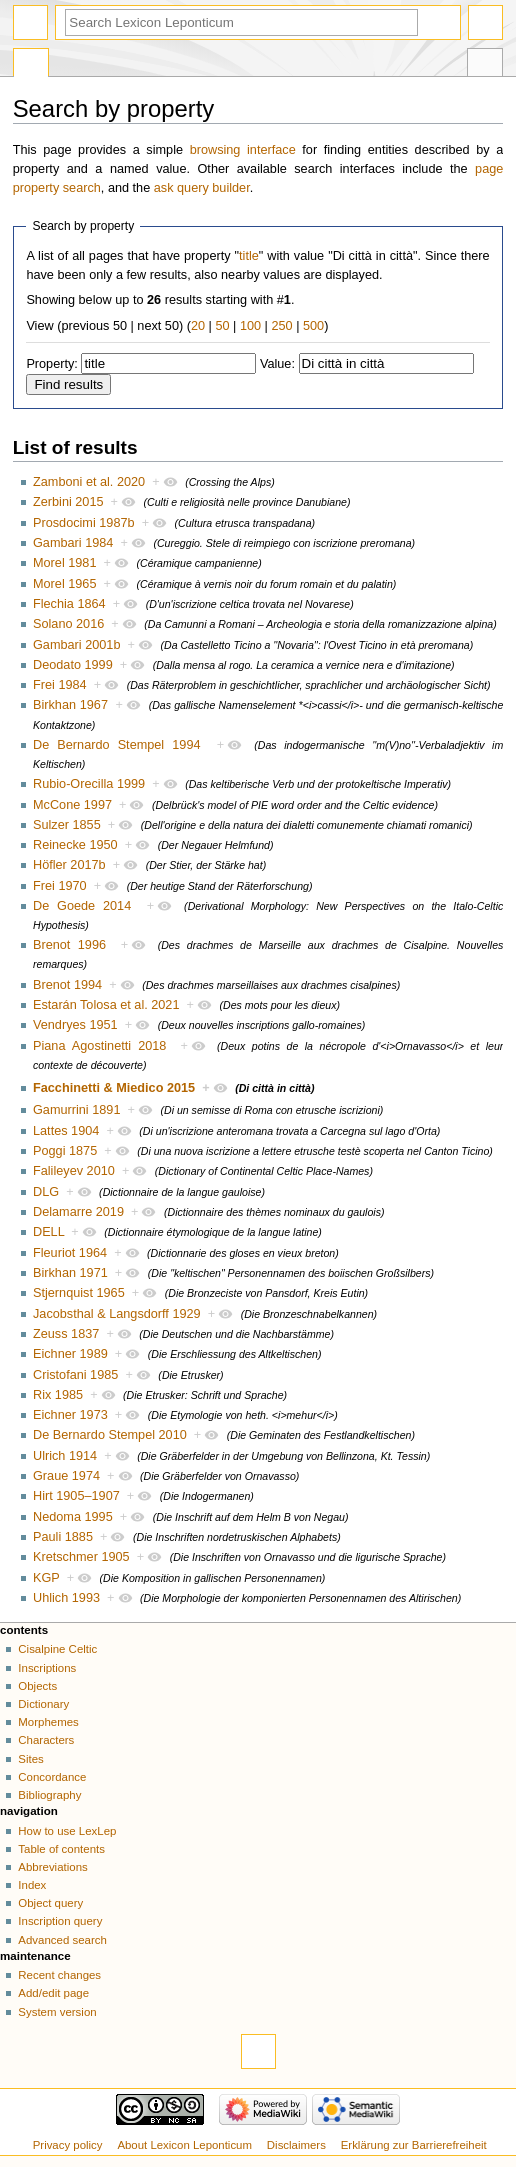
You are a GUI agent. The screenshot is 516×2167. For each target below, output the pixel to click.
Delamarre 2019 (78, 1212)
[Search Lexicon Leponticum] (241, 22)
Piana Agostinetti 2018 (99, 1046)
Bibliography (49, 1795)
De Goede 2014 (82, 906)
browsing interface (243, 150)
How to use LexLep (67, 1831)
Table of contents (61, 1849)
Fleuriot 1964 (70, 1253)
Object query (50, 1903)
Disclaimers (296, 2145)
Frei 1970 (60, 886)
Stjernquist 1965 (79, 1293)
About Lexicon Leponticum (184, 2145)
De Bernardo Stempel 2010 (110, 1435)
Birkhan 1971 (70, 1273)
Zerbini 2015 (68, 502)
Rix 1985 (58, 1395)
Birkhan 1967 (70, 705)
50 (222, 326)
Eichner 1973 (70, 1415)
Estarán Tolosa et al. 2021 (106, 1005)
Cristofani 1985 (75, 1375)
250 (281, 326)
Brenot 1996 (69, 945)
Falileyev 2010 (74, 1171)
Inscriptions (47, 1668)
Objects (37, 1686)
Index (32, 1885)
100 (250, 326)
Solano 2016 (68, 624)
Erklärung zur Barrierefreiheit (414, 2145)
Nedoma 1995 (73, 1517)
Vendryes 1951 (75, 1025)
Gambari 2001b (76, 645)
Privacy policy (68, 2145)
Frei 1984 (60, 685)
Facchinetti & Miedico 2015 (114, 1088)
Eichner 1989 (70, 1354)
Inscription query (60, 1921)
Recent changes (59, 1975)
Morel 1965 (64, 584)
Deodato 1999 (73, 665)
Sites (30, 1759)
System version (57, 2012)
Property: (51, 364)
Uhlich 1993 (66, 1598)
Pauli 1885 (63, 1537)
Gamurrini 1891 (76, 1110)
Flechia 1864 (69, 604)
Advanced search (62, 1940)
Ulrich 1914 (65, 1456)
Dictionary (43, 1704)
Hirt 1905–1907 (76, 1496)
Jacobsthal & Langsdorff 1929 (117, 1314)
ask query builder (202, 188)
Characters (46, 1740)
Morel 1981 (64, 563)
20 (198, 326)
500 (313, 326)
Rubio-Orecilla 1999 (89, 784)
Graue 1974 (66, 1476)
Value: (277, 364)
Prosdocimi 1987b (84, 523)
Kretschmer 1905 (81, 1557)
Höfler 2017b (69, 865)
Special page (31, 65)
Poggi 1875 (65, 1151)
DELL (48, 1232)
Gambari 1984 (73, 543)
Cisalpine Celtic (57, 1649)
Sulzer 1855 (67, 825)
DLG (46, 1192)
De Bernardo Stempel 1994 (117, 745)
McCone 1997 (72, 805)
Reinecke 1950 (75, 845)
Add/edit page (53, 1993)
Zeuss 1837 (66, 1334)
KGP (46, 1578)
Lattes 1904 (66, 1131)
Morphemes (48, 1722)
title (249, 256)
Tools (485, 65)
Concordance (52, 1777)
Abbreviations (52, 1867)
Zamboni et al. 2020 (89, 482)
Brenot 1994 (67, 985)
